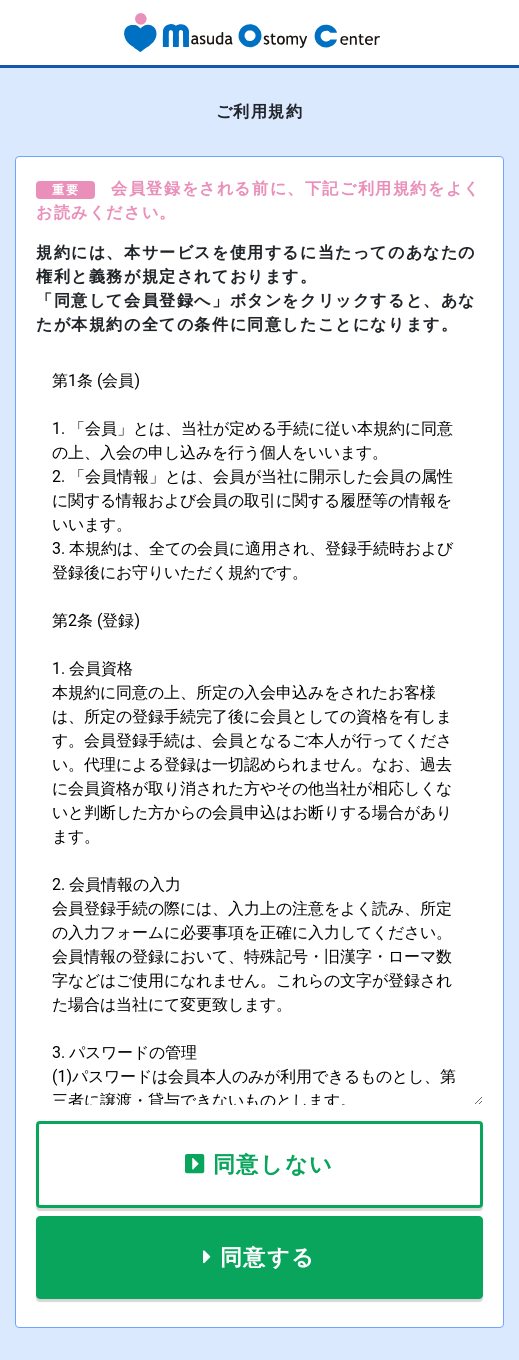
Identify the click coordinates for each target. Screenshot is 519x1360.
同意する (268, 1257)
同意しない (273, 1164)
